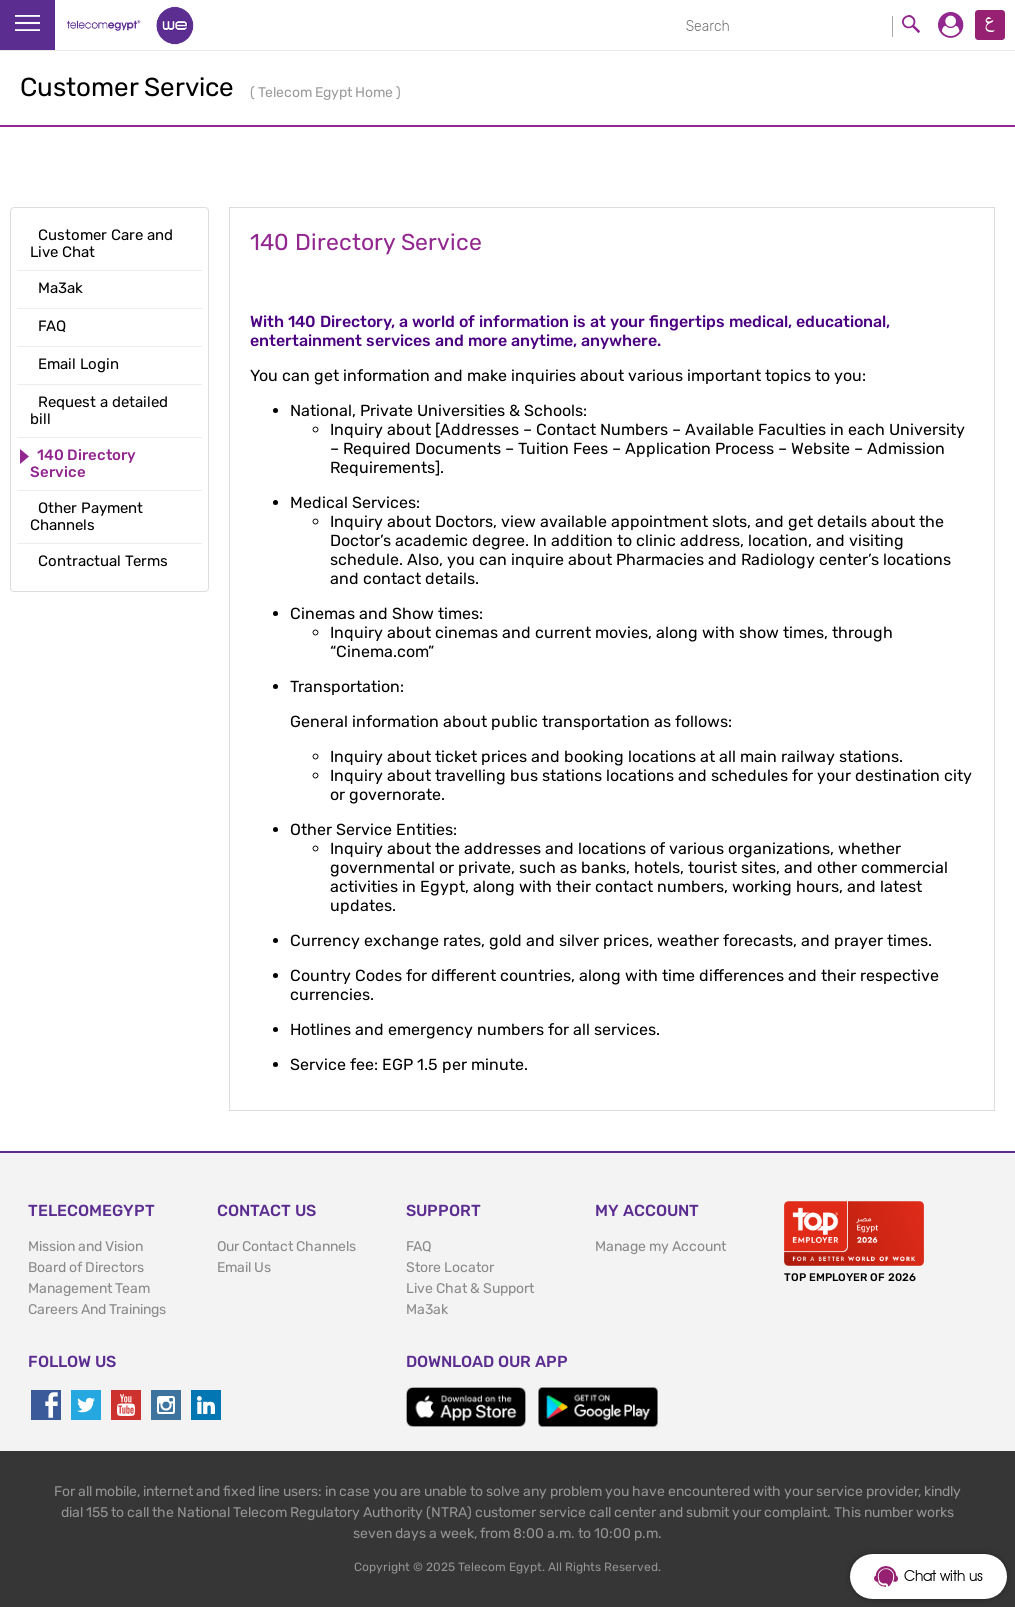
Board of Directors (86, 1267)
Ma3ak (427, 1309)
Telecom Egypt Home (327, 92)
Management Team (89, 1288)
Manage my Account (660, 1246)
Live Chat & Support (470, 1288)
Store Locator (450, 1267)
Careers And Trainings (97, 1309)
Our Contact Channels (286, 1246)
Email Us (244, 1267)
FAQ (418, 1246)
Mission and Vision (85, 1246)
